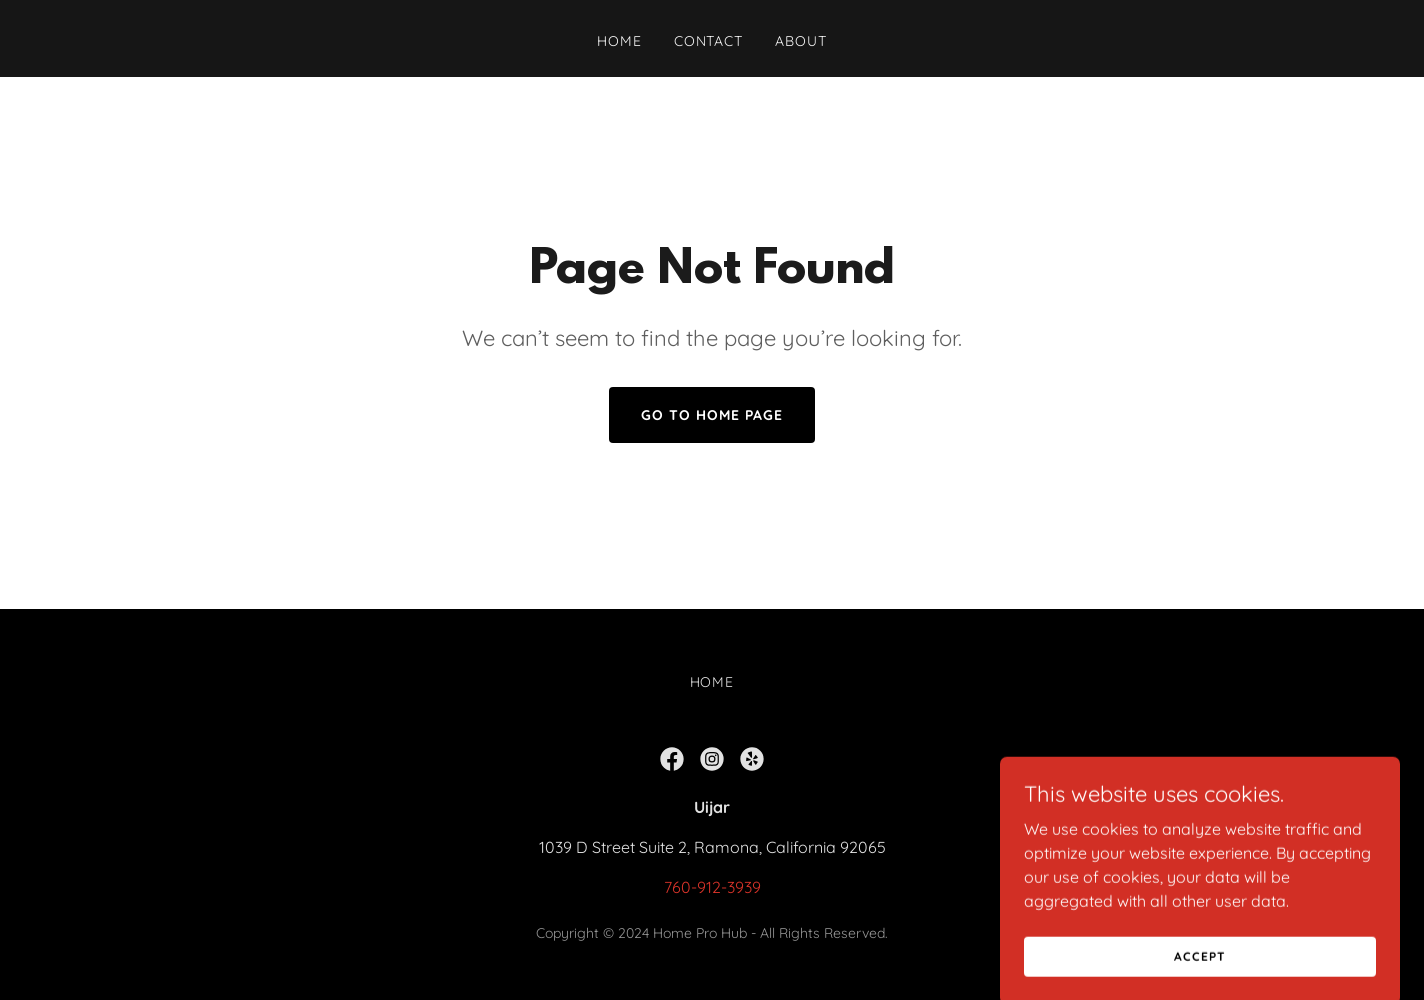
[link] (672, 759)
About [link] (801, 41)
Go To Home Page (712, 415)
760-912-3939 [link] (712, 887)
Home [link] (619, 41)
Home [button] (712, 682)
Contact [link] (709, 41)
